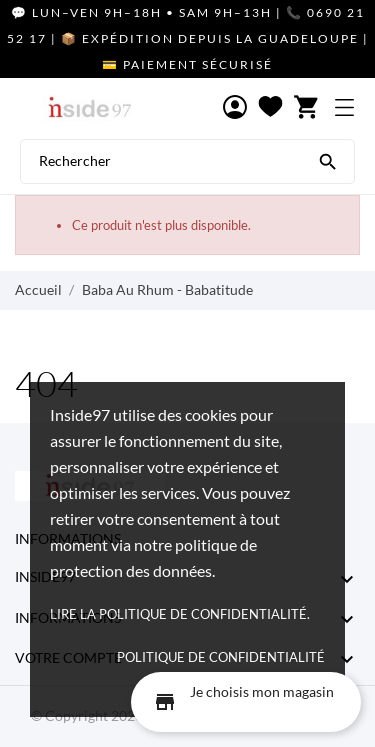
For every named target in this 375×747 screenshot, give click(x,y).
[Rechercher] (328, 160)
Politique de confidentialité (221, 657)
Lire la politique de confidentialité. (180, 614)
